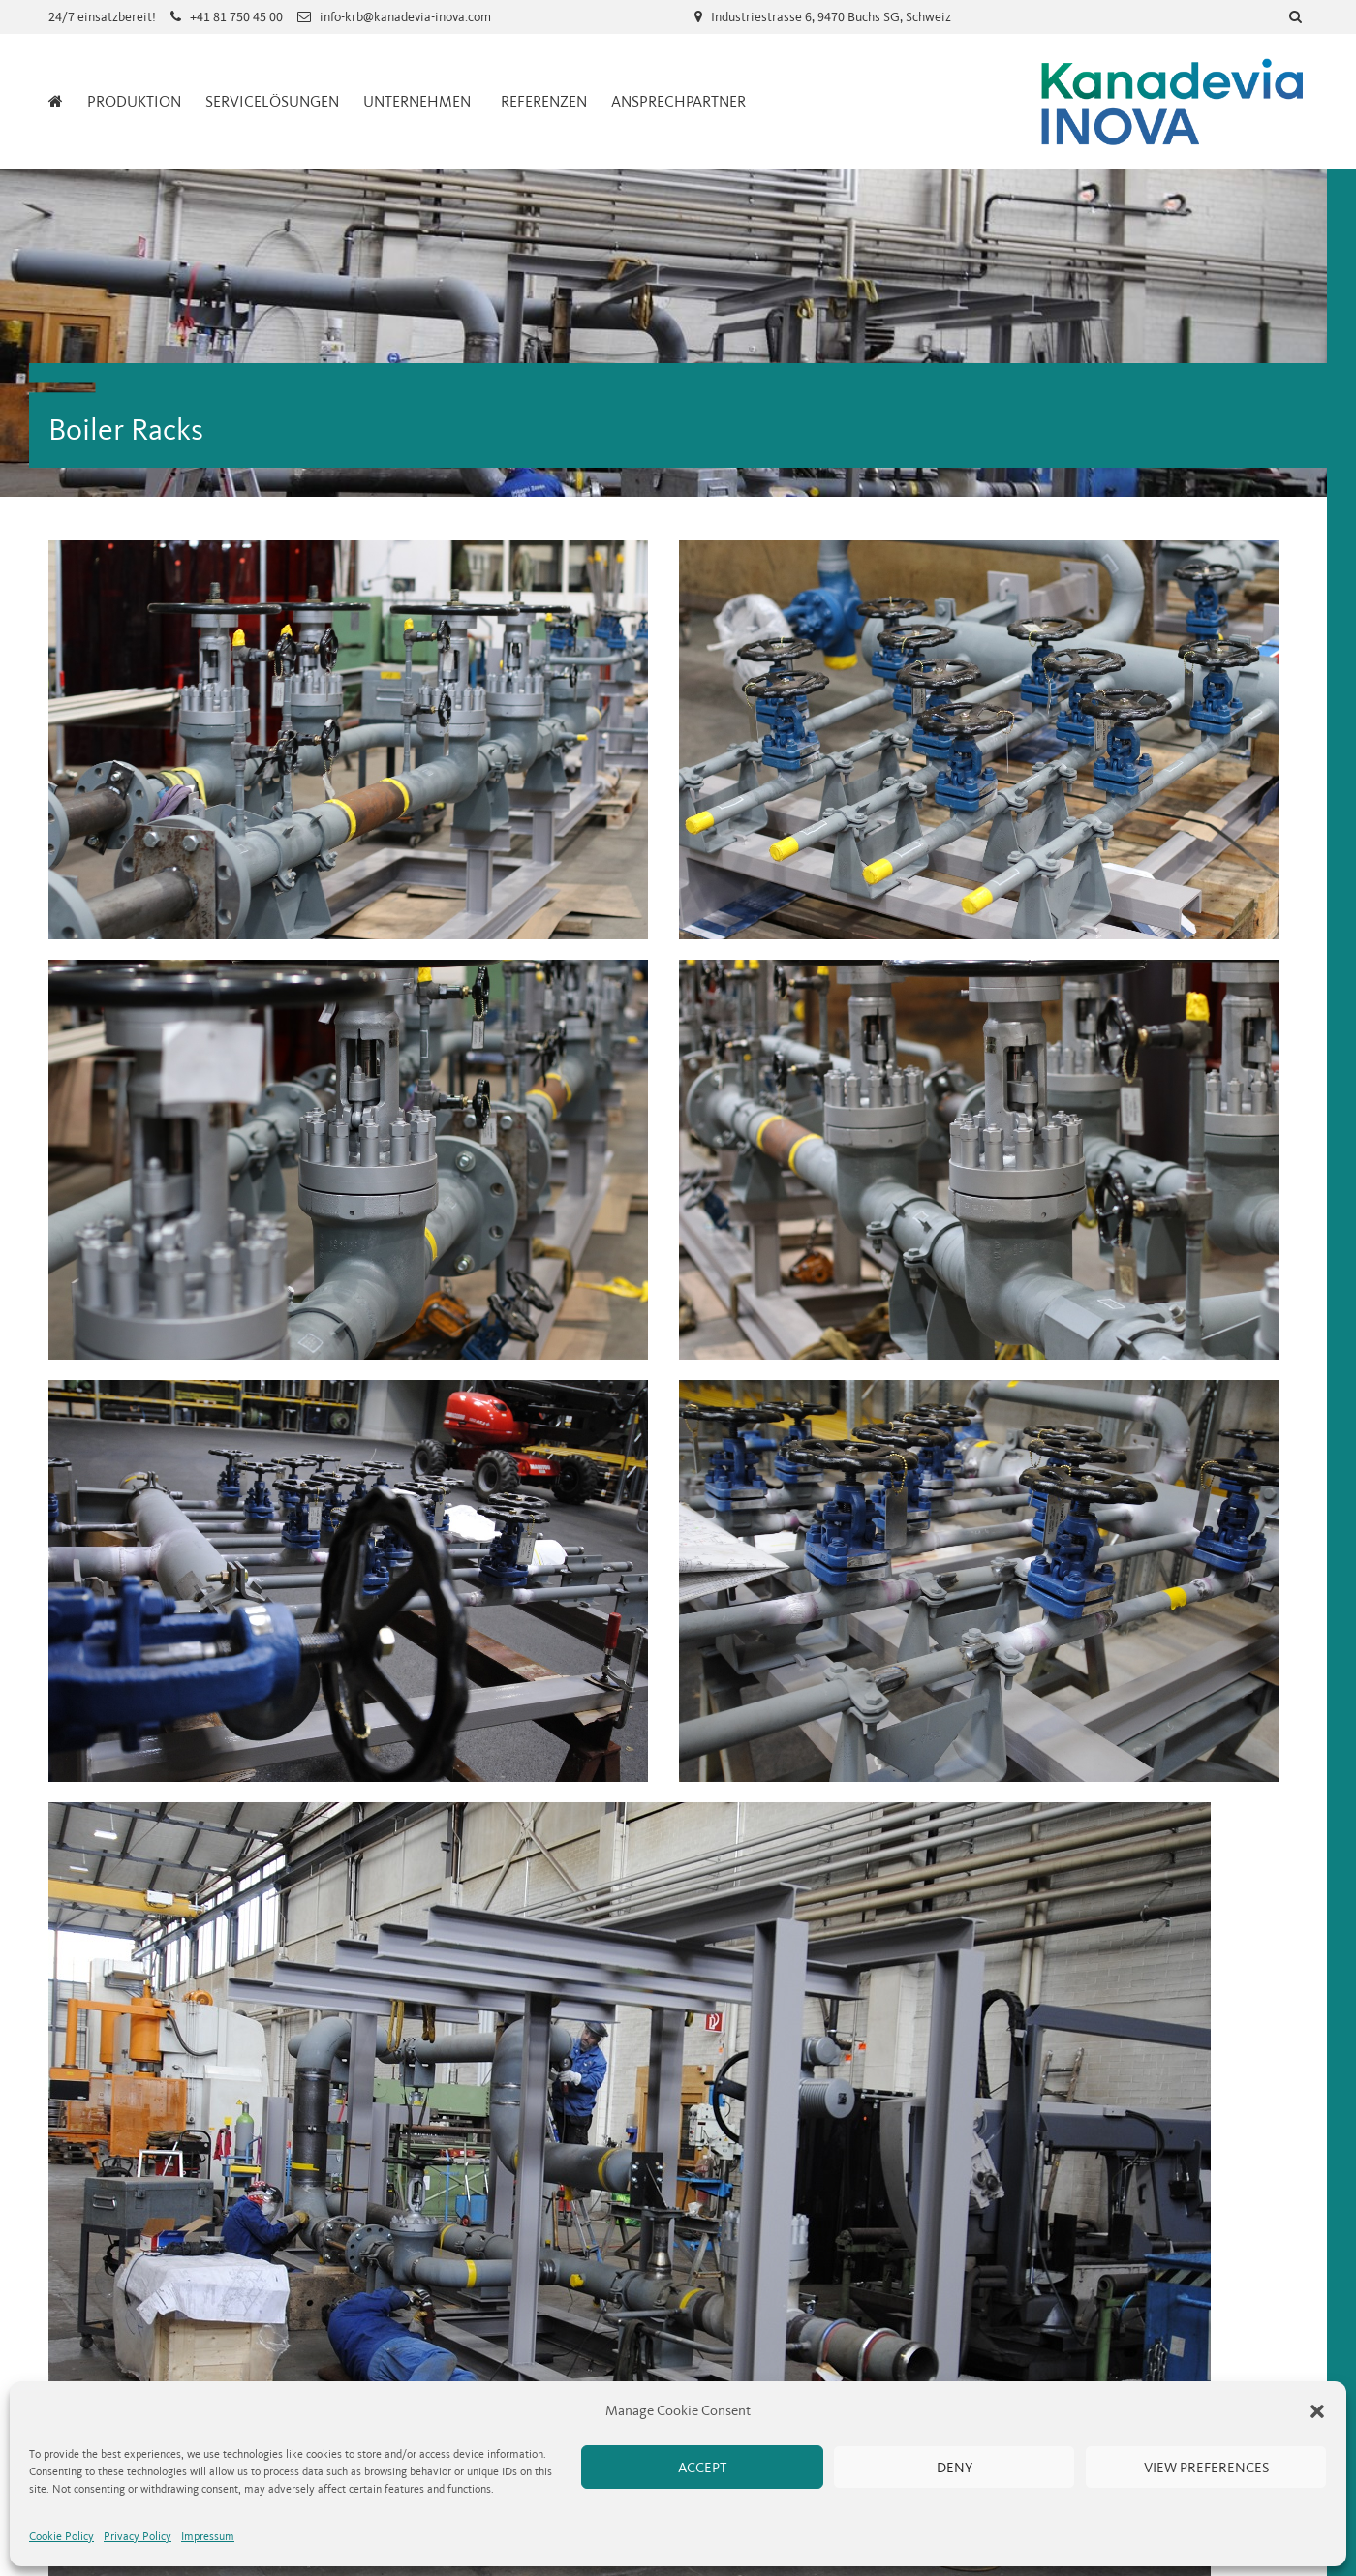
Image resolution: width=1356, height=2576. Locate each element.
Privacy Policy (137, 2536)
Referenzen (544, 101)
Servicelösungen (272, 101)
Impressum (207, 2536)
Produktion (134, 101)
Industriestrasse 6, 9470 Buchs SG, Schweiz (831, 17)
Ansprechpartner (678, 101)
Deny (954, 2467)
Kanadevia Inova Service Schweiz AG (1172, 101)
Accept (702, 2467)
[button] (1317, 2411)
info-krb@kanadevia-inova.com (405, 17)
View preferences (1206, 2467)
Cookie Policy (61, 2536)
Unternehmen (417, 101)
